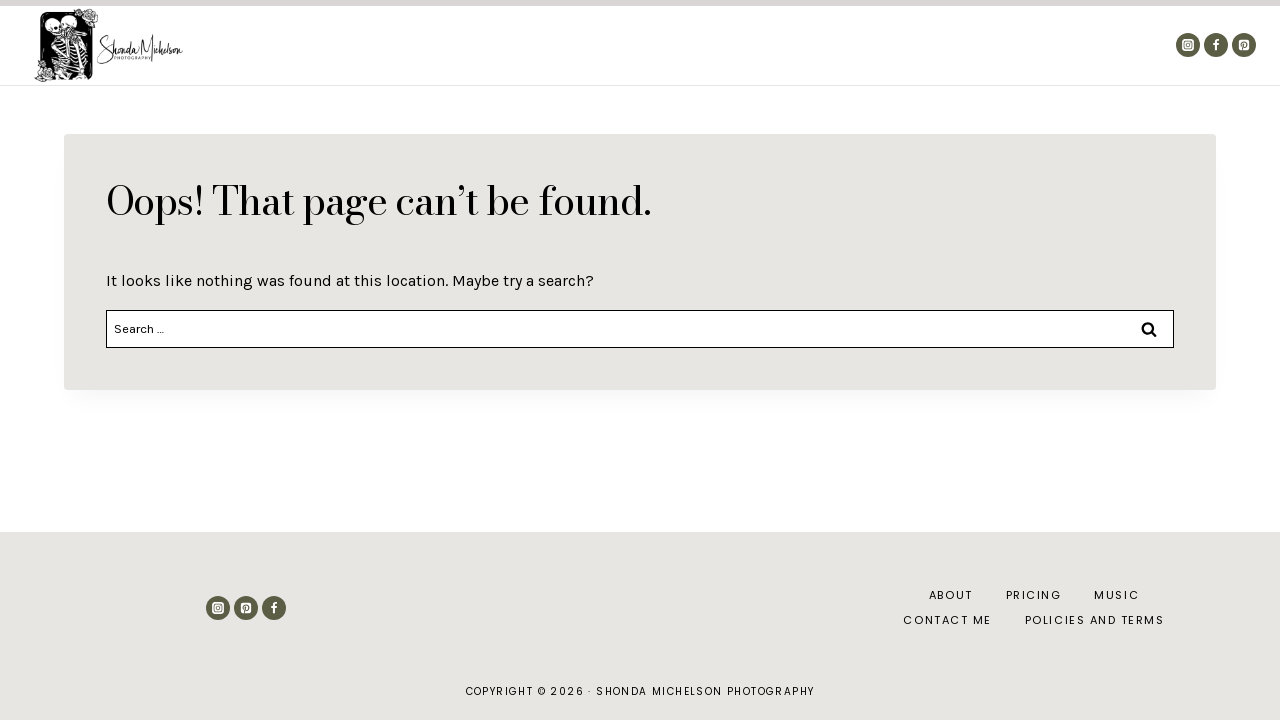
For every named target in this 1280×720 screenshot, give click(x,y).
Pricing (1008, 45)
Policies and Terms (1095, 620)
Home (769, 45)
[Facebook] (1216, 45)
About (839, 45)
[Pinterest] (1244, 45)
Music (1116, 595)
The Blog (920, 45)
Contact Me (1107, 45)
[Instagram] (1188, 45)
